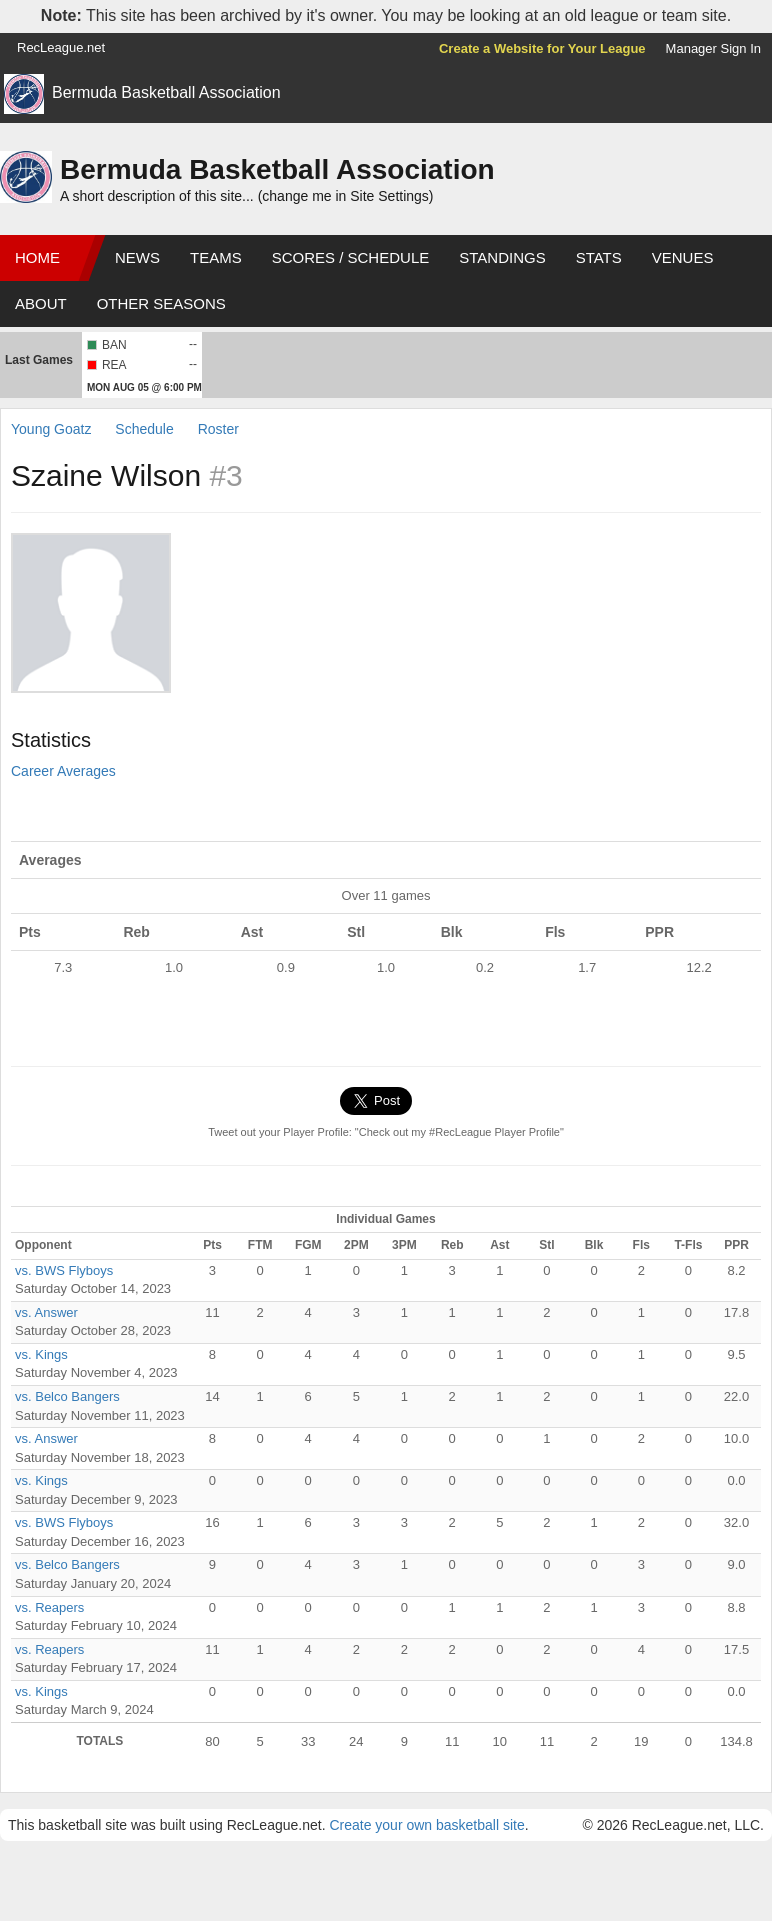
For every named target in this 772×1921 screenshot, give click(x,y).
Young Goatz (51, 429)
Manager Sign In (713, 48)
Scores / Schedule (351, 257)
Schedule (144, 429)
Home (37, 257)
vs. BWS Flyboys (64, 1270)
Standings (502, 257)
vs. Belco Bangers (67, 1396)
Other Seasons (161, 303)
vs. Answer (46, 1312)
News (137, 257)
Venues (683, 257)
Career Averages (63, 771)
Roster (218, 429)
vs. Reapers (49, 1607)
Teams (216, 257)
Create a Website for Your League (542, 48)
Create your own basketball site (426, 1825)
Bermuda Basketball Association (166, 92)
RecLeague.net (61, 47)
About (41, 303)
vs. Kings (41, 1354)
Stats (599, 257)
